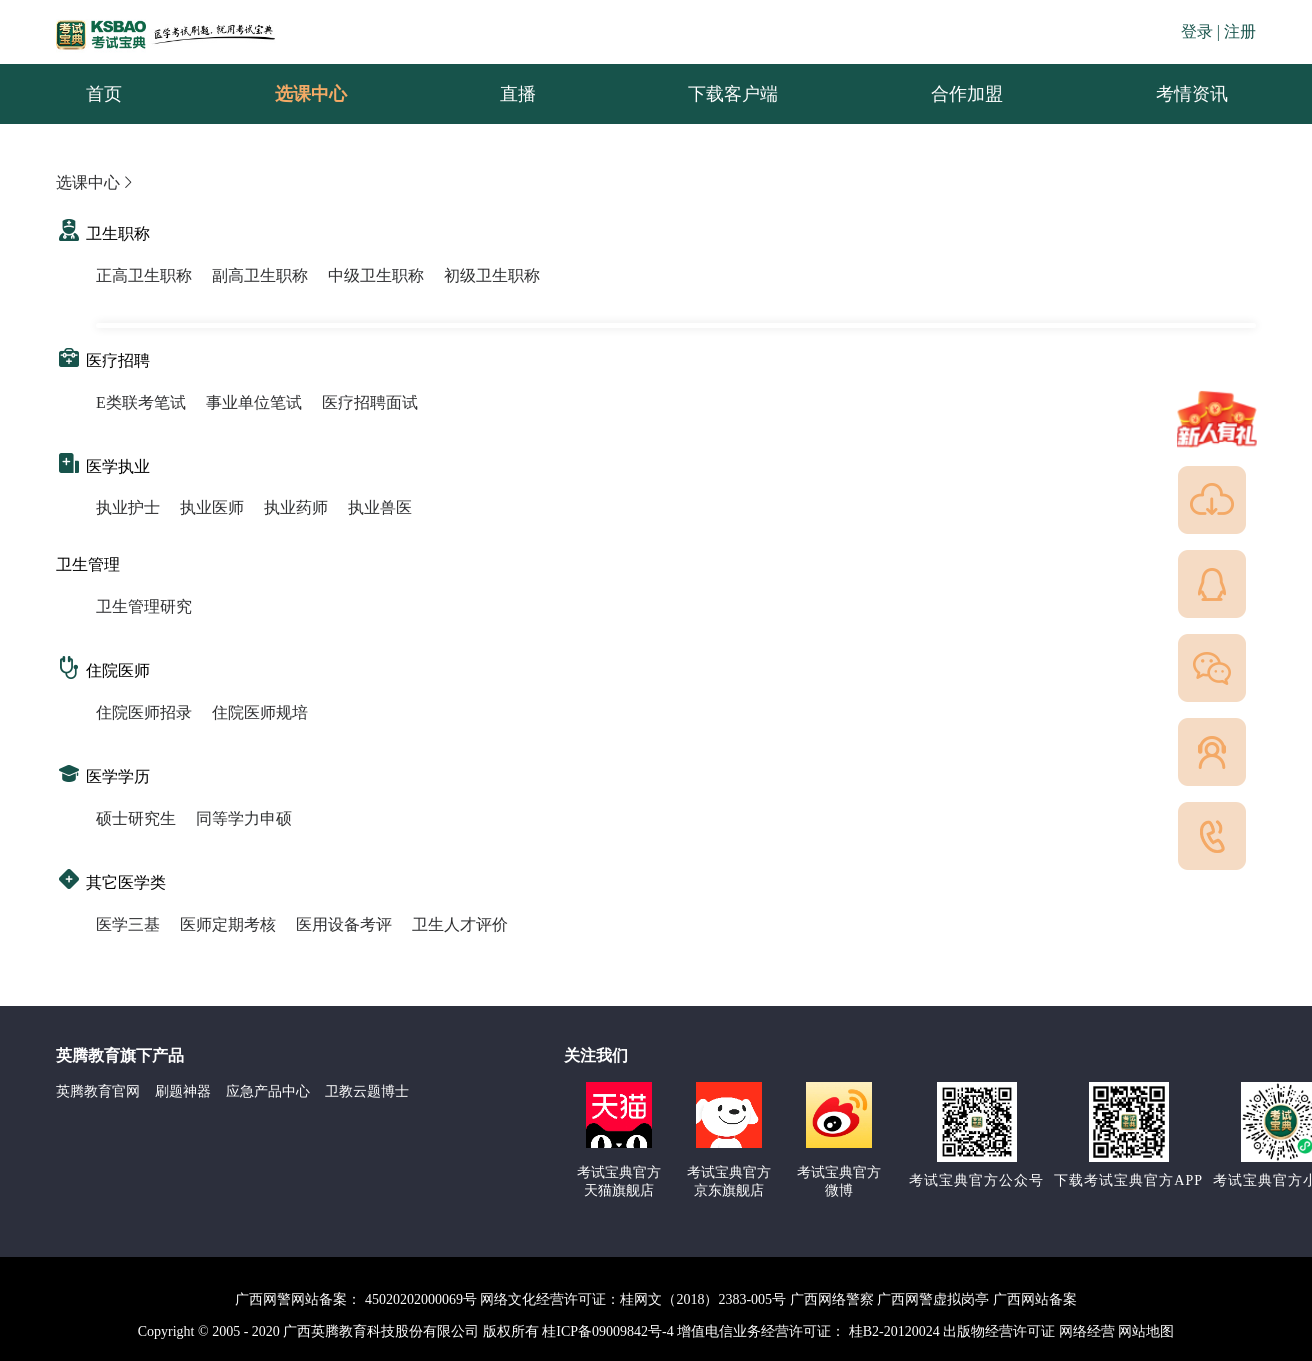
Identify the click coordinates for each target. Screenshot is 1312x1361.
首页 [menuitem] (104, 94)
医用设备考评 (344, 924)
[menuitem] (1191, 94)
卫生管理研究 (144, 606)
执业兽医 (380, 507)
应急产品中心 (268, 1091)
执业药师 (296, 507)
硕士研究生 (136, 818)
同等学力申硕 (244, 818)
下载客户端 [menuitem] (733, 94)
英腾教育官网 (98, 1091)
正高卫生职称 (144, 275)
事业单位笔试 (254, 402)
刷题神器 (183, 1091)
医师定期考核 (228, 924)
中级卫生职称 (376, 275)
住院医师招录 (144, 712)
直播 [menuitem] (518, 94)
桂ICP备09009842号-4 (607, 1331)
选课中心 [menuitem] (311, 94)
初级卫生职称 (492, 275)
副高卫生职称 (260, 275)
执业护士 (128, 507)
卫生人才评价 (460, 924)
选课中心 (96, 182)
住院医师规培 (260, 712)
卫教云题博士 (367, 1091)
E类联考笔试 (141, 402)
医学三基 (128, 924)
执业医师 (212, 507)
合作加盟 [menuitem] (967, 94)
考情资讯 (1176, 94)
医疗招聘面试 (370, 402)
